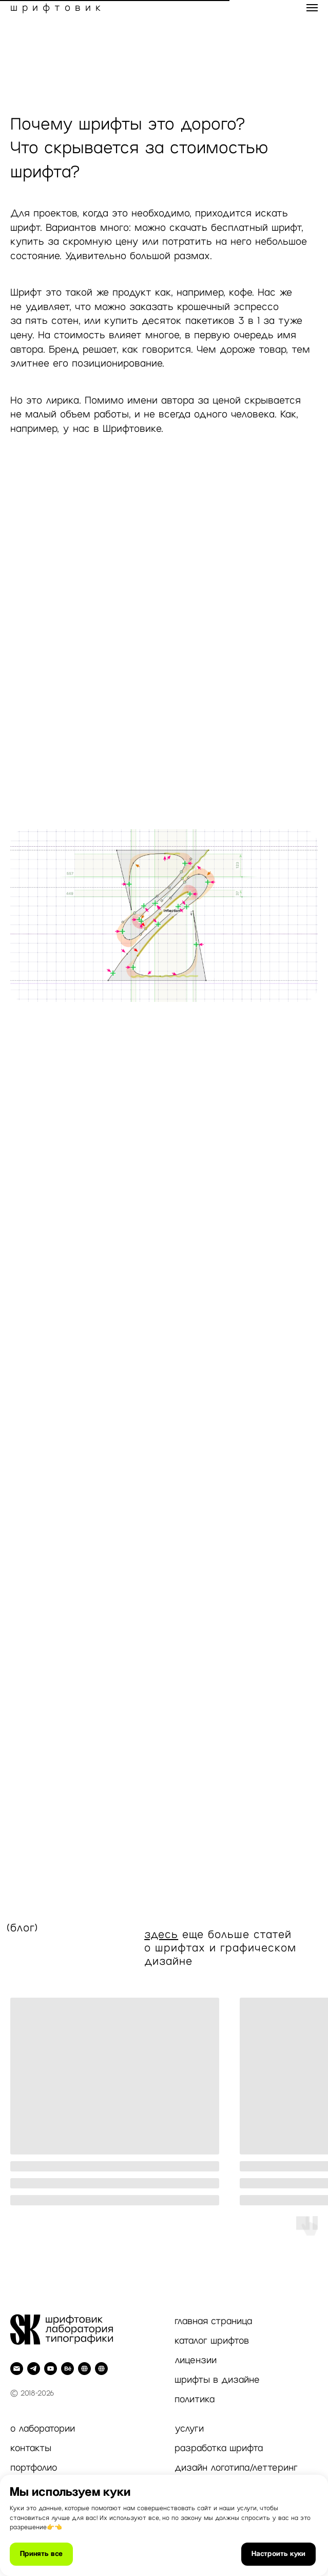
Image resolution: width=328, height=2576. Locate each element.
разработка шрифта (219, 2448)
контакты (30, 2448)
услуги (189, 2428)
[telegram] (33, 2368)
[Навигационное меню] (312, 7)
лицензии (196, 2360)
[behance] (67, 2368)
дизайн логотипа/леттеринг (236, 2467)
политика (195, 2399)
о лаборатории (42, 2428)
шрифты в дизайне (217, 2379)
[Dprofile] (84, 2368)
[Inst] (101, 2368)
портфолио (33, 2467)
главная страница (213, 2321)
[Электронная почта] (16, 2368)
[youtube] (50, 2368)
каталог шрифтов (212, 2340)
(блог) (22, 1927)
